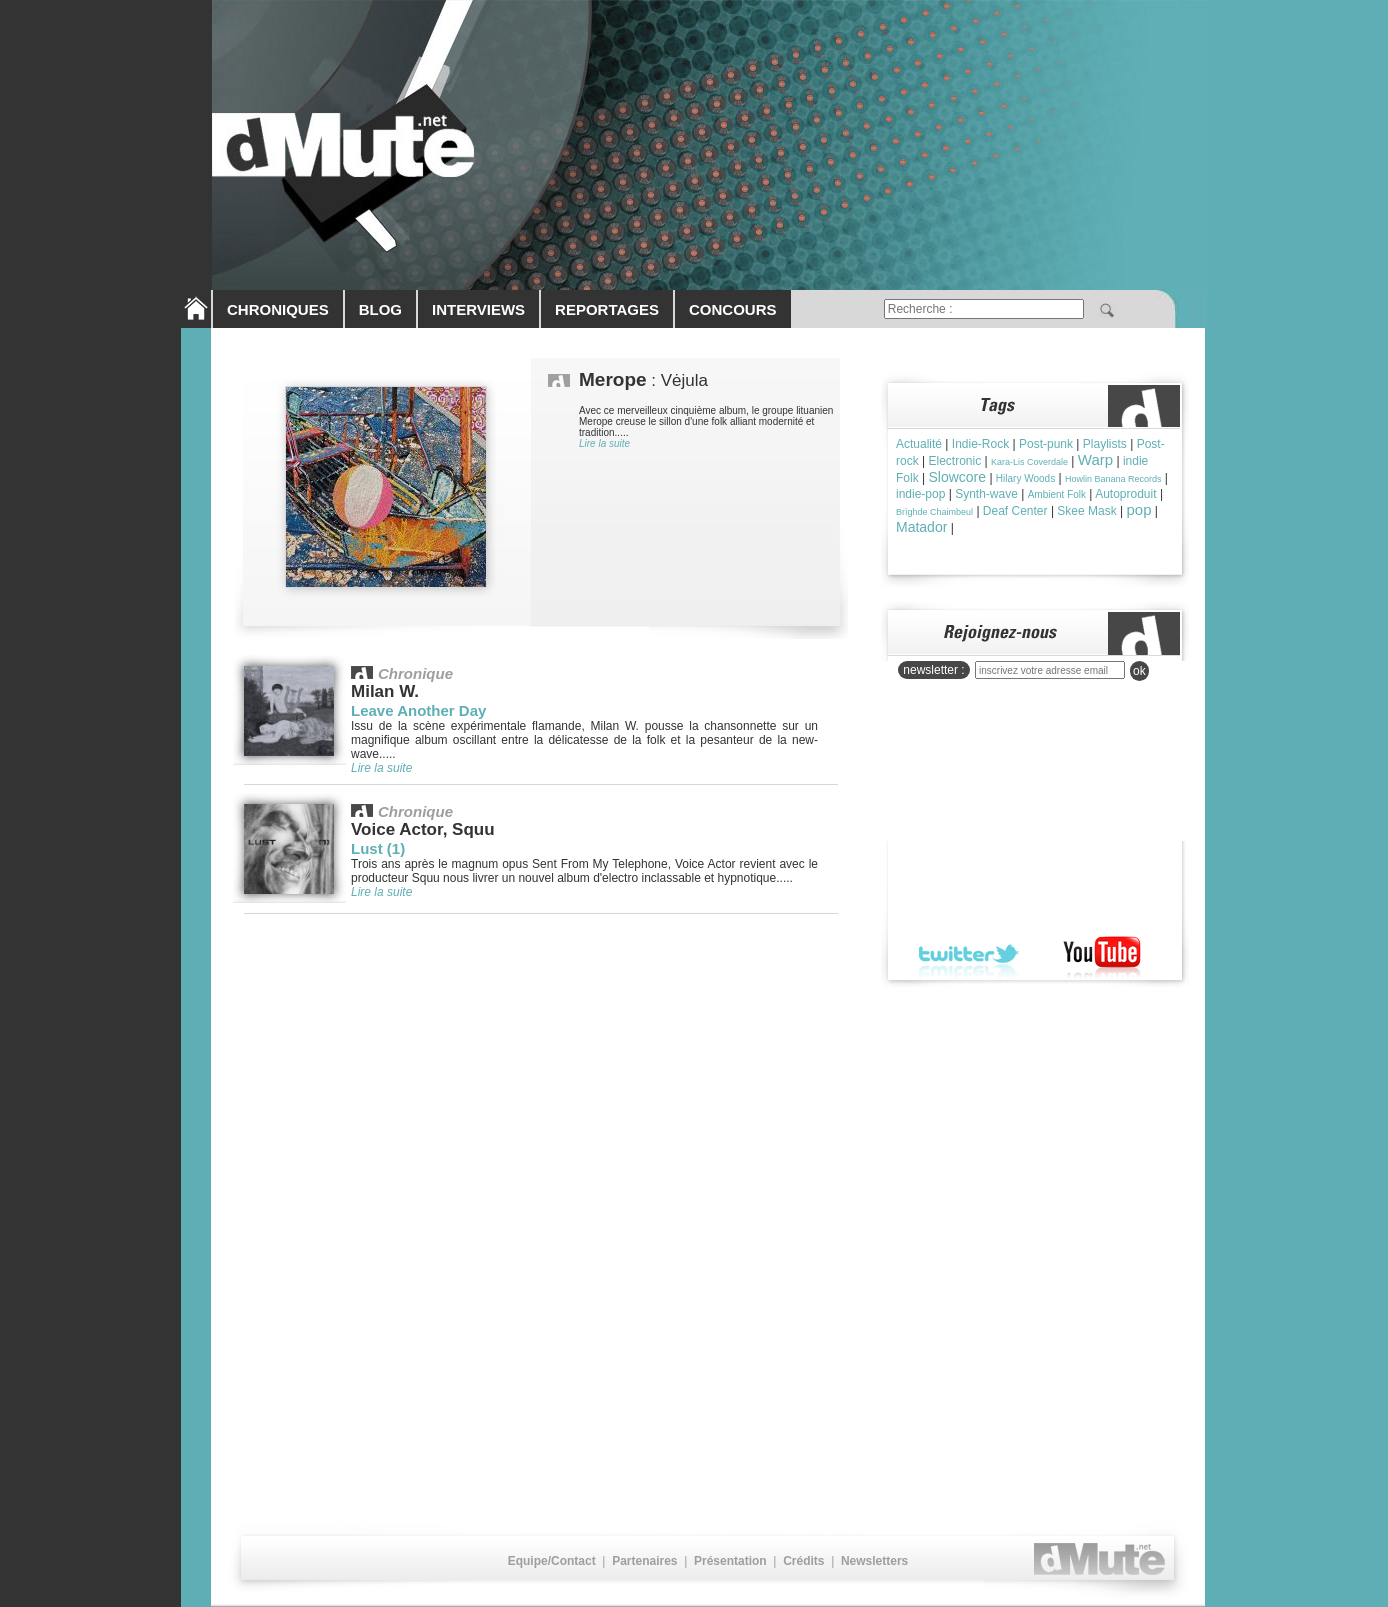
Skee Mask (1086, 511)
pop (1139, 509)
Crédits (803, 1561)
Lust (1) (378, 848)
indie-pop (920, 494)
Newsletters (874, 1561)
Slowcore (957, 477)
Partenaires (644, 1561)
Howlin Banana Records (1113, 479)
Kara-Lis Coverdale (1029, 462)
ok (1139, 671)
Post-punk (1046, 444)
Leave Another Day (418, 710)
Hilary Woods (1025, 478)
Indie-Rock (980, 444)
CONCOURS (733, 309)
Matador (921, 527)
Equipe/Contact (552, 1561)
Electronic (954, 461)
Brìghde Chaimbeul (934, 512)
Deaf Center (1015, 511)
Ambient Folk (1057, 494)
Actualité (919, 444)
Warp (1095, 459)
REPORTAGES (607, 309)
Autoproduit (1125, 494)
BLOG (380, 309)
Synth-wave (986, 494)
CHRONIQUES (278, 309)
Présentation (730, 1561)
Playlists (1105, 444)
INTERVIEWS (478, 309)
